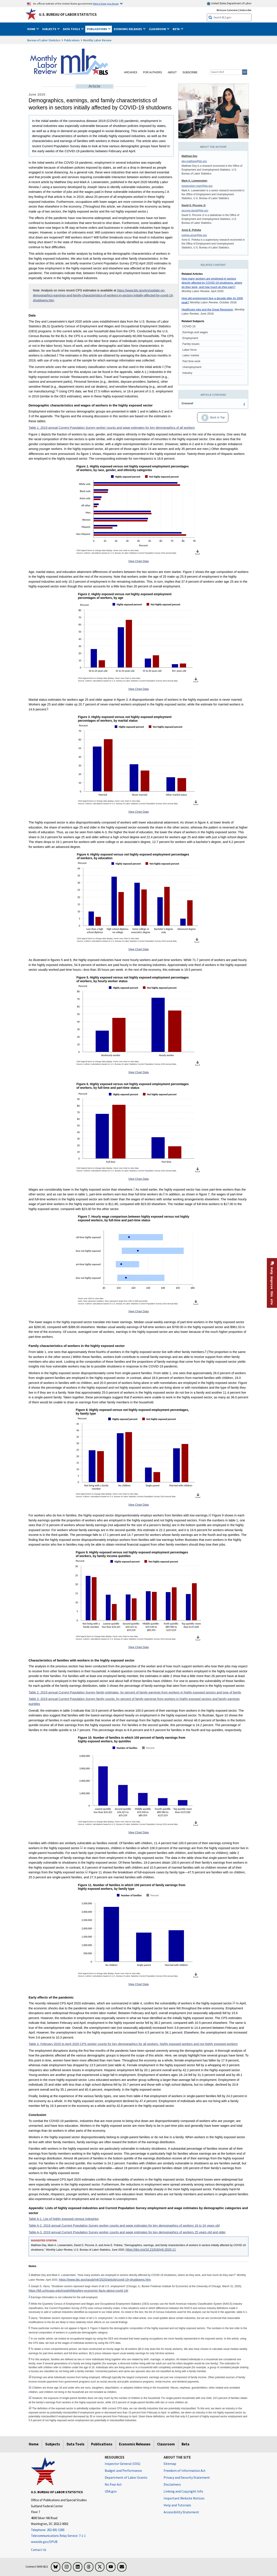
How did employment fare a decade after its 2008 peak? (212, 300)
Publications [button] (97, 29)
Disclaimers (172, 2484)
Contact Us (38, 2550)
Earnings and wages (195, 332)
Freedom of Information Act (185, 2470)
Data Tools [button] (72, 29)
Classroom (166, 2444)
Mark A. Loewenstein (194, 180)
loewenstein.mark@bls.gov (197, 185)
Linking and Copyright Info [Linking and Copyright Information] (183, 2491)
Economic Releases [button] (128, 29)
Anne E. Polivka (191, 230)
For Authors (152, 72)
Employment (190, 338)
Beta (185, 2444)
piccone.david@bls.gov (195, 210)
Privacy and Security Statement (187, 2477)
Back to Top (211, 417)
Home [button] (31, 29)
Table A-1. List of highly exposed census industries (64, 2219)
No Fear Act (113, 2484)
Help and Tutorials (177, 2505)
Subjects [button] (49, 29)
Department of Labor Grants (126, 2477)
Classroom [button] (158, 29)
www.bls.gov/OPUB (44, 2542)
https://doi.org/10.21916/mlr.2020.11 (151, 2249)
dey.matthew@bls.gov (194, 161)
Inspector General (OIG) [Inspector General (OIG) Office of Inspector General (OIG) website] (122, 2463)
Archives (130, 72)
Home (34, 2444)
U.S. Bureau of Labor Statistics (68, 14)
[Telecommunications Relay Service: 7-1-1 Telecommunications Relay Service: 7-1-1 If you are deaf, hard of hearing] (64, 2535)
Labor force (189, 349)
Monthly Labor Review (97, 40)
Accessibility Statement (181, 2512)
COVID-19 (188, 326)
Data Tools (75, 2444)
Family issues (191, 343)
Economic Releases (134, 2444)
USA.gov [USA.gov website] (111, 2491)
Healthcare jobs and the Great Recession (207, 309)
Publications (72, 40)
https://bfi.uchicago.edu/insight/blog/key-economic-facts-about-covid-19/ (78, 2290)
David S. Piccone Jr (194, 205)
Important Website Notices (184, 2498)
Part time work (191, 361)
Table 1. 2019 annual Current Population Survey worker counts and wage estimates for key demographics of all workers (112, 427)
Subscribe (189, 72)
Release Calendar (227, 10)
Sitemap (170, 2463)
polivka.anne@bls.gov (194, 235)
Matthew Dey (189, 156)
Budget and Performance (123, 2470)
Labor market (190, 355)
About (172, 72)
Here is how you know (106, 3)
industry (187, 372)
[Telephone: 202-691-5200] (64, 2530)
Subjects (52, 2444)
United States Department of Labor (229, 4)
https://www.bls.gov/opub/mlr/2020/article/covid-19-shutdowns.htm (105, 2279)
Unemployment (191, 367)
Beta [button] (176, 29)
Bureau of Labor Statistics (43, 40)
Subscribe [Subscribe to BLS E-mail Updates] (245, 10)
